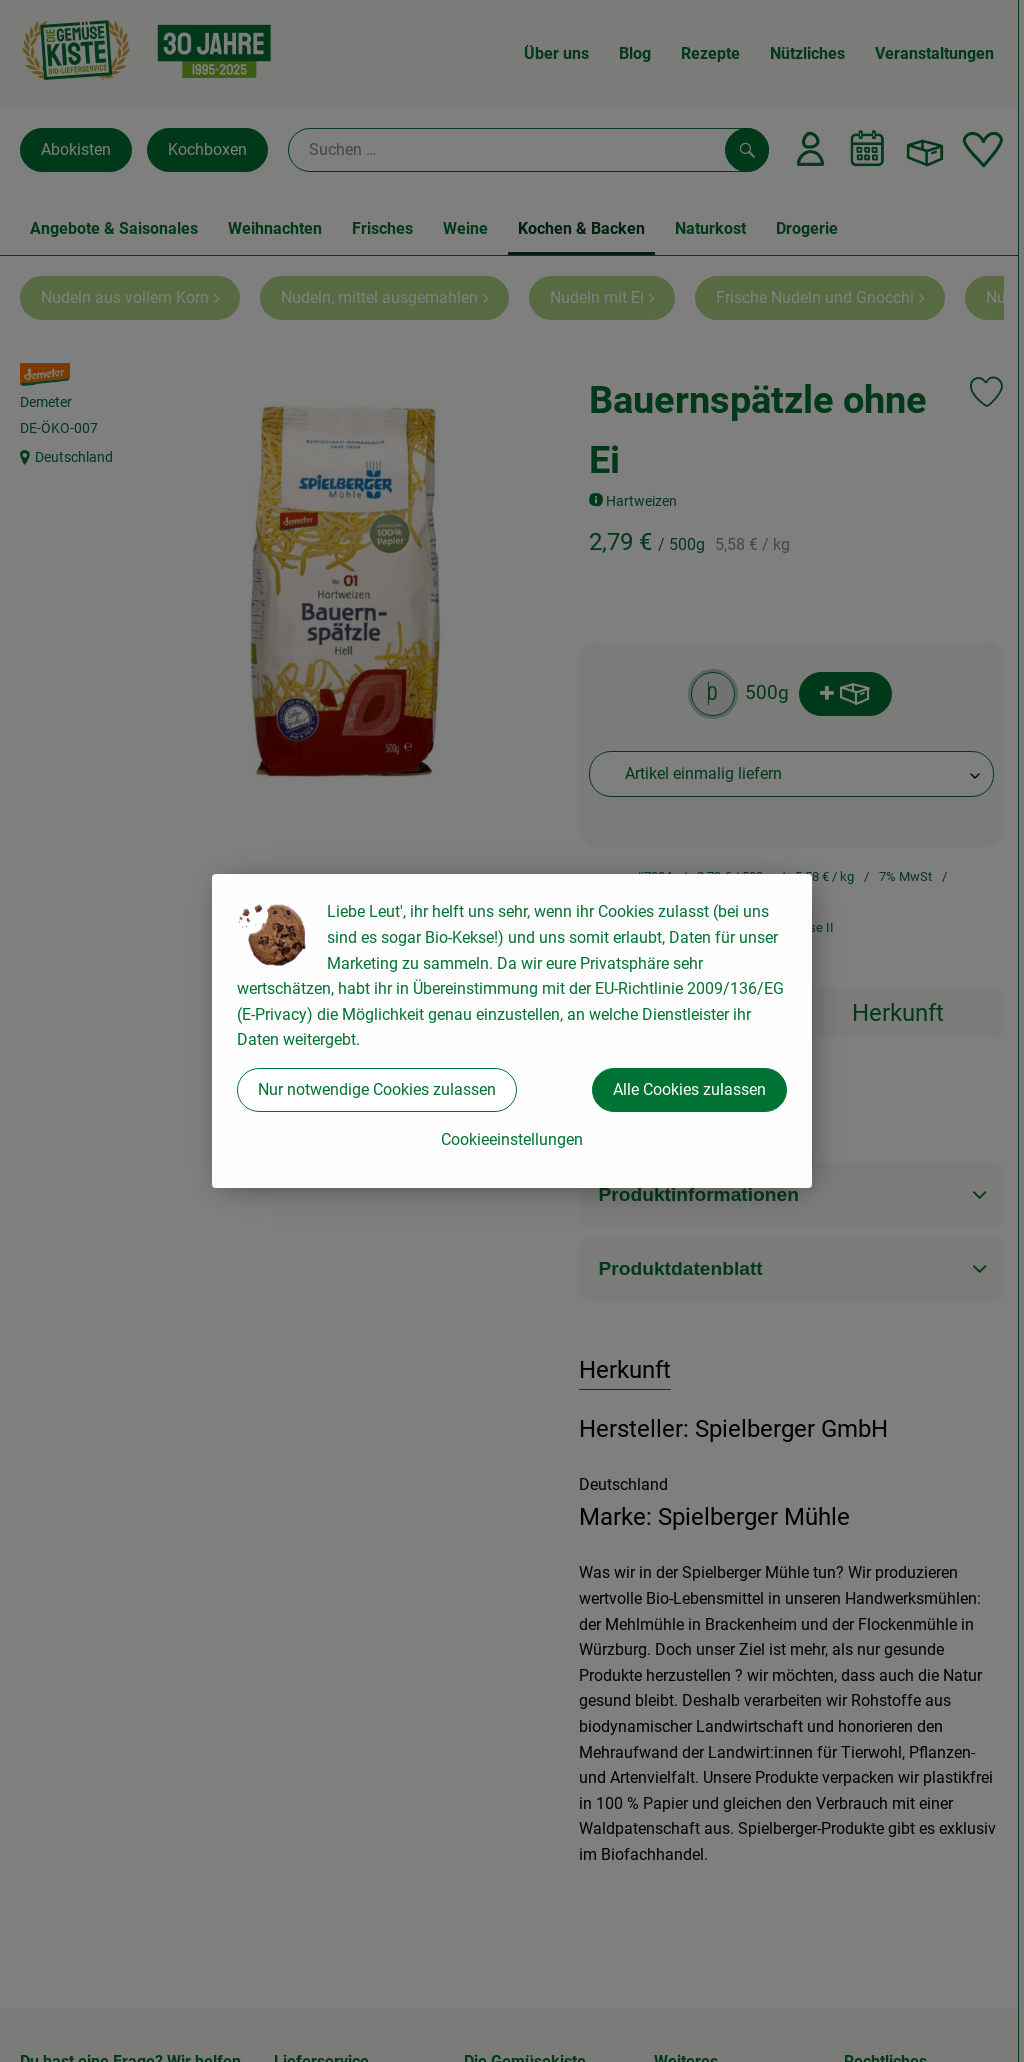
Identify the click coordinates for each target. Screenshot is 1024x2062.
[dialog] (512, 1031)
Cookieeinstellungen (512, 1139)
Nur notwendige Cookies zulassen (377, 1089)
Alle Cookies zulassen (689, 1089)
